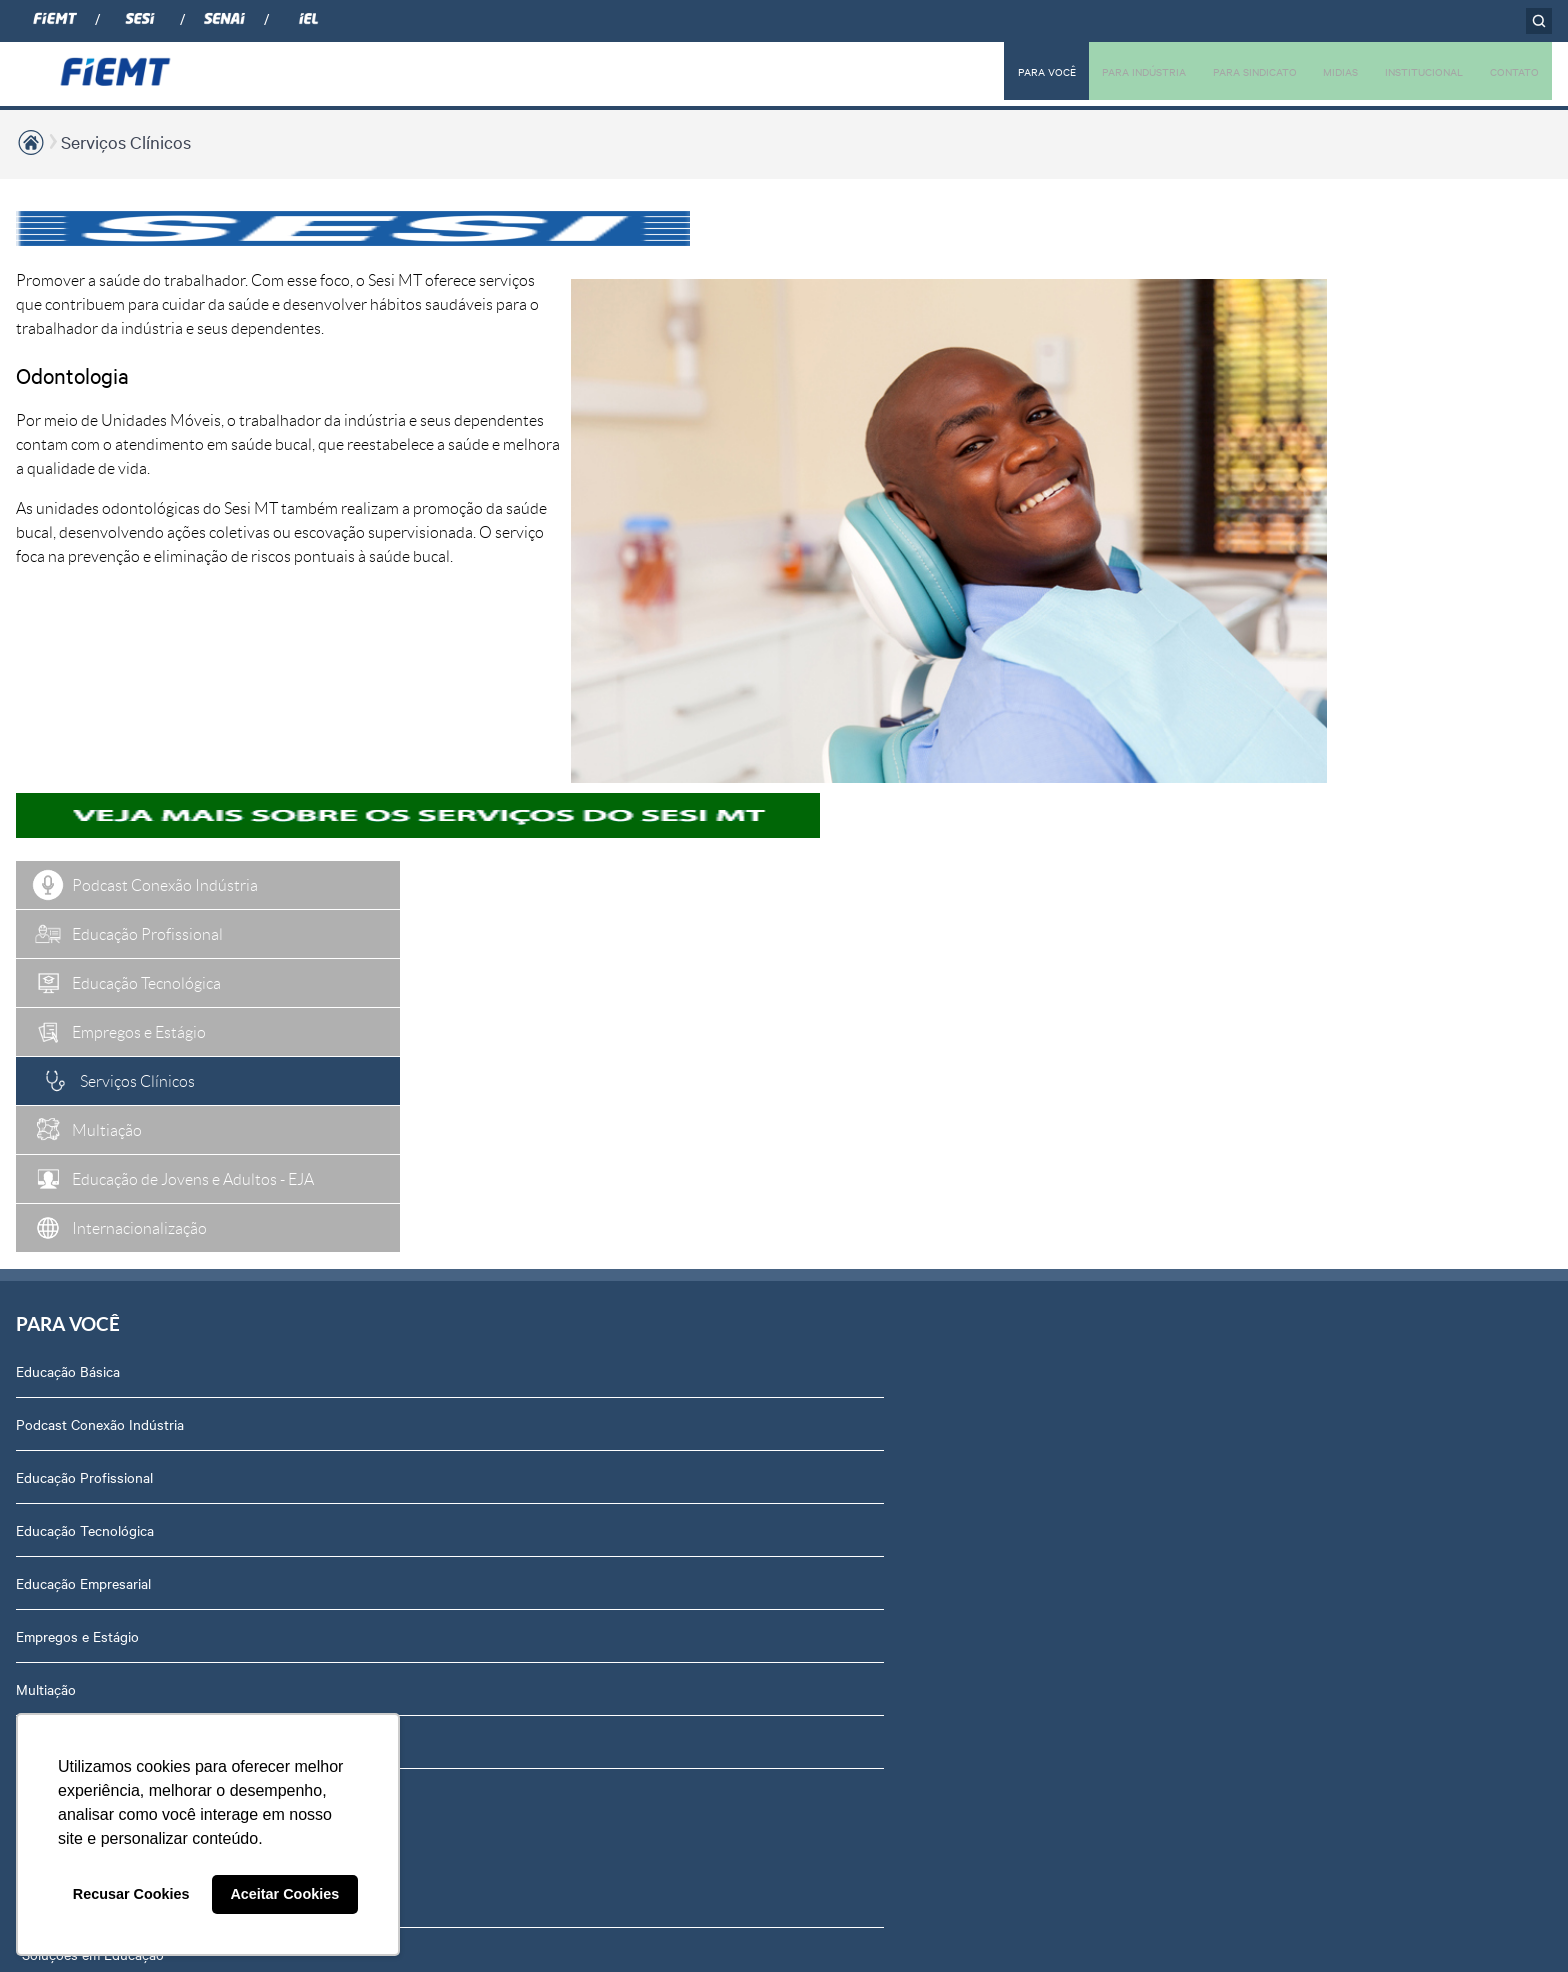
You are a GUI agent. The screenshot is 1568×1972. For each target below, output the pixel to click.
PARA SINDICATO (1217, 71)
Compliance (1230, 869)
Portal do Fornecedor (1261, 1187)
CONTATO (1509, 71)
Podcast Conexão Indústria (100, 763)
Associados (648, 710)
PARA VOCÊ (983, 71)
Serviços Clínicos (126, 141)
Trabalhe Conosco (1251, 1134)
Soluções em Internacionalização (420, 869)
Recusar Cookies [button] (131, 1894)
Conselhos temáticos (1259, 975)
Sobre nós (1226, 710)
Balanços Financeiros (1260, 1346)
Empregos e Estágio (77, 975)
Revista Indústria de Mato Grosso (1007, 816)
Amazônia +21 (363, 1028)
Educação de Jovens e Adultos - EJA (131, 1081)
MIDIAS (1313, 71)
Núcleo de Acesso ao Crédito (410, 1134)
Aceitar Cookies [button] (284, 1894)
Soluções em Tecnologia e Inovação (430, 710)
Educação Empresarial (83, 922)
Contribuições (363, 1081)
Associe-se (646, 763)
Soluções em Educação (391, 763)
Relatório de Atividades (974, 869)
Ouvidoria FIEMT (1247, 1293)
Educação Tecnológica (85, 869)
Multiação (46, 1028)
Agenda (1219, 1081)
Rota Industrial (365, 975)
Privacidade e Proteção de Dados (1297, 1399)
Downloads (1229, 1452)
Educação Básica (68, 710)
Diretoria (1221, 763)
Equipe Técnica (1241, 1028)
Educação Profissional (84, 816)
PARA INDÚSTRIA (1092, 71)
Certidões (1224, 1505)
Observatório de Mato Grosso (412, 922)
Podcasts (932, 710)
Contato (1220, 1240)
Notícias (928, 763)
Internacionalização (75, 1134)
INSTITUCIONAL (1407, 71)
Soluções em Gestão (383, 816)
